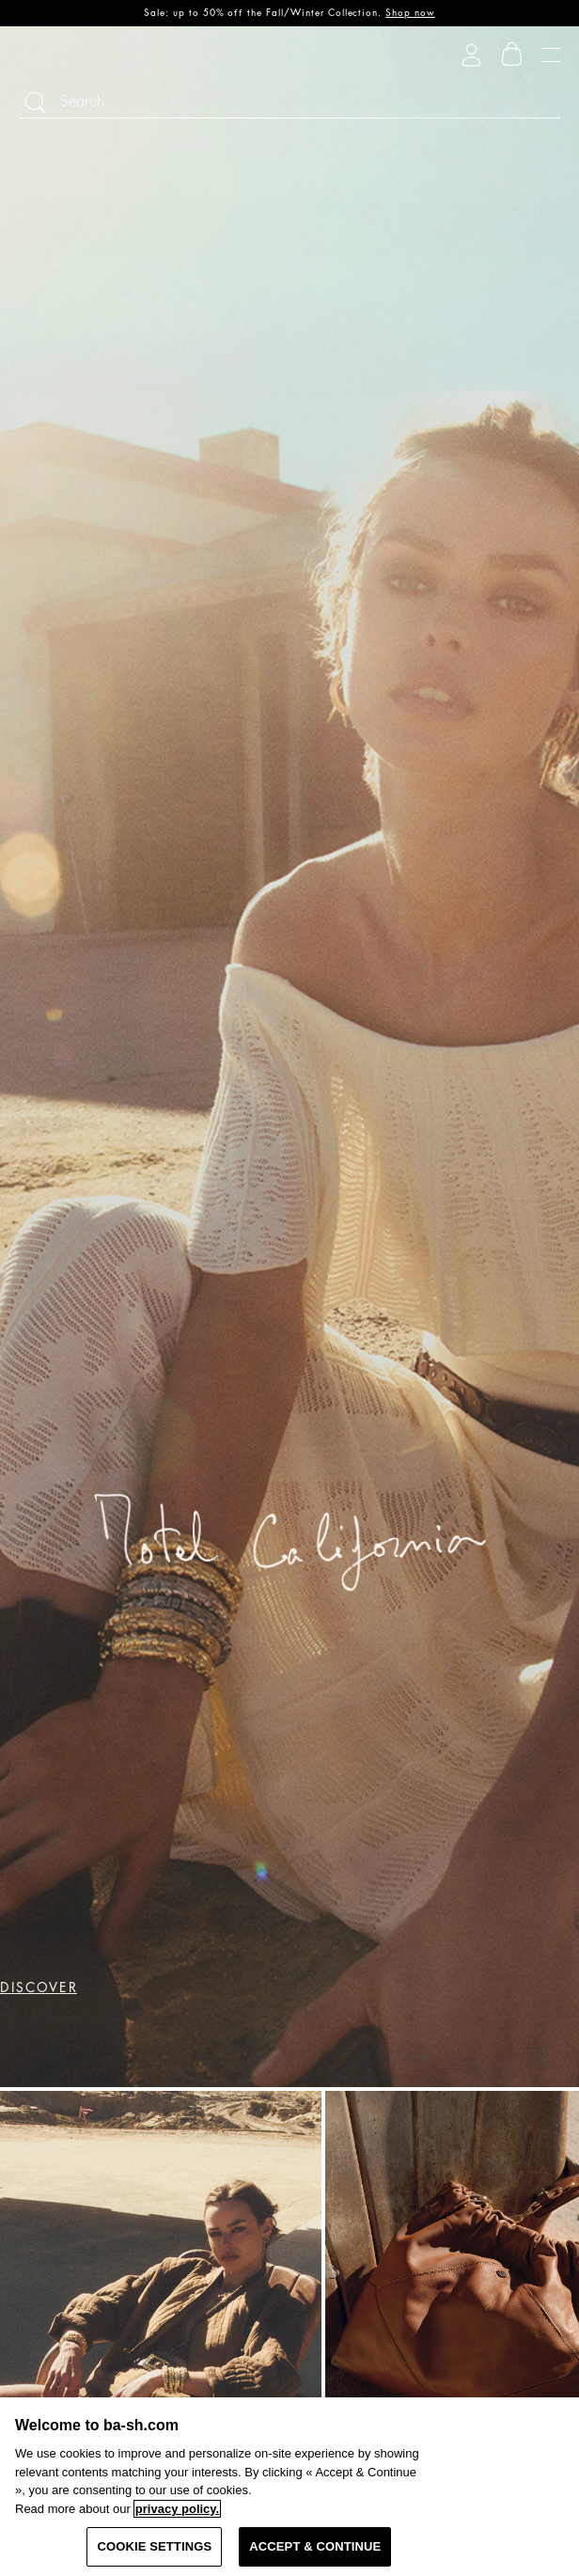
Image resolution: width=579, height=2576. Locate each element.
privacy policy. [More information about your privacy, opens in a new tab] (177, 2509)
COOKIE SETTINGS (154, 2546)
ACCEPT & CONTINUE (315, 2546)
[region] (289, 2486)
